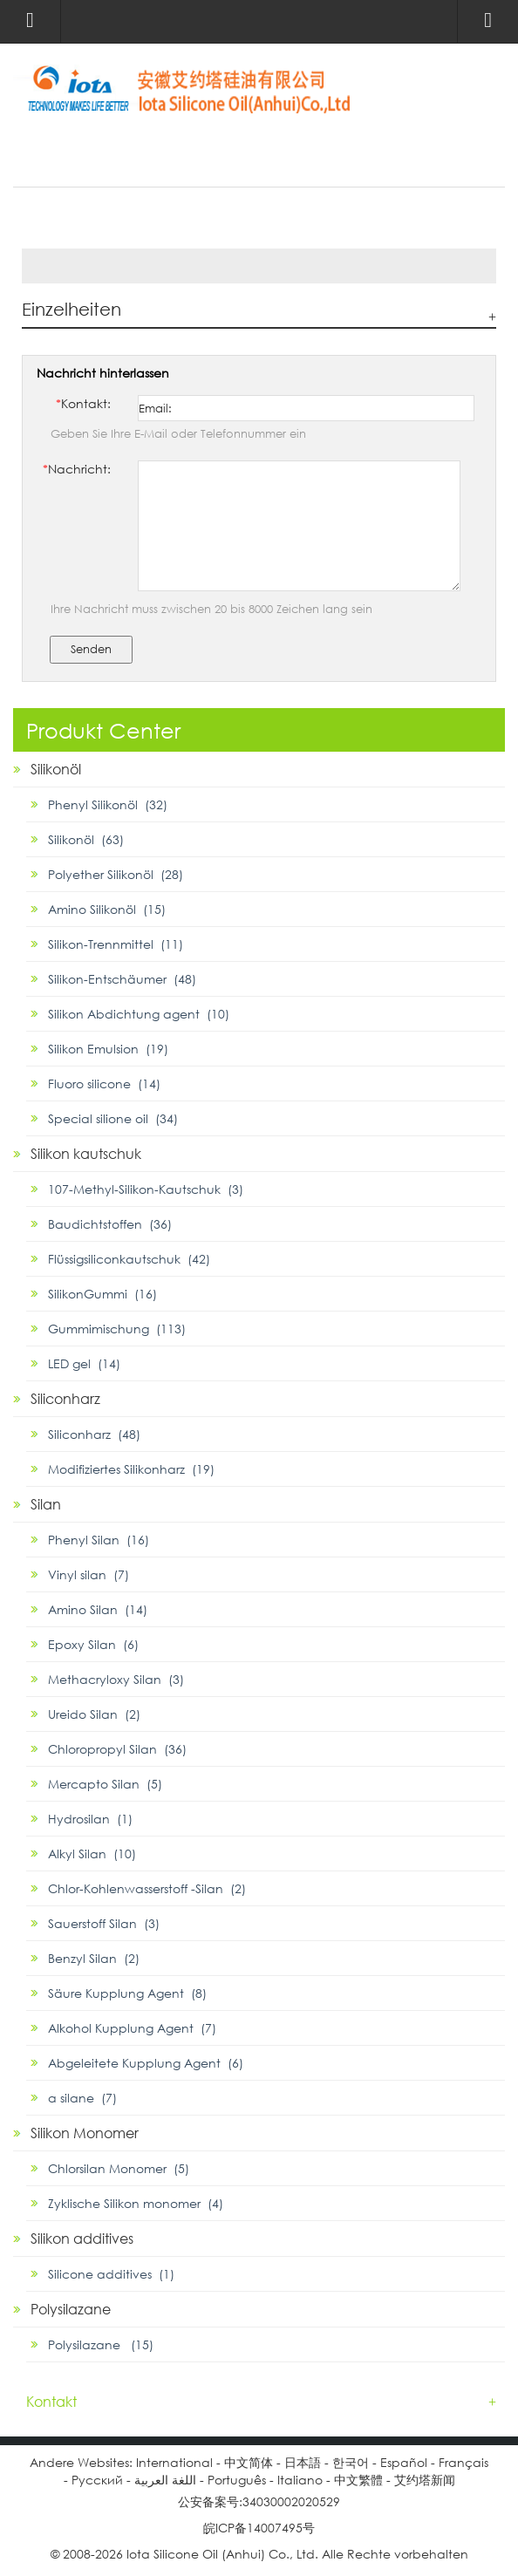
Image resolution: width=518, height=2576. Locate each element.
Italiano (300, 2479)
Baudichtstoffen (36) (110, 1224)
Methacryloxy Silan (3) (116, 1679)
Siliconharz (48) (94, 1434)
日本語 (302, 2462)
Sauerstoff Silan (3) (104, 1923)
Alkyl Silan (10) (92, 1853)
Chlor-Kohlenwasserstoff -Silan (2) (147, 1888)
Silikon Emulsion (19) (108, 1048)
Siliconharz (65, 1398)
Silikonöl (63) (86, 839)
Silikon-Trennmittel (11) (115, 944)
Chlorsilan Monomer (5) (118, 2168)
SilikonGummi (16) (102, 1293)
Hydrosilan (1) (90, 1818)
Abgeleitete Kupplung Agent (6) (145, 2063)
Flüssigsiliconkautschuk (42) (129, 1259)
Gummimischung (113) (117, 1328)
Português (237, 2479)
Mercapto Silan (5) (105, 1783)
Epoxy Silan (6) (93, 1644)
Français (463, 2462)
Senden (91, 649)
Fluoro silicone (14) (104, 1083)
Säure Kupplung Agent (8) (127, 1993)
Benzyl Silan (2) (94, 1958)
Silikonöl (56, 769)
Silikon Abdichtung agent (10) (138, 1013)
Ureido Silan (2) (94, 1714)
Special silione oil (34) (113, 1118)
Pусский (97, 2479)
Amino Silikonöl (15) (107, 909)
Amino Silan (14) (97, 1609)
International (174, 2462)
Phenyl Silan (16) (98, 1539)
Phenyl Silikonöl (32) (107, 804)
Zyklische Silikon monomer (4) (135, 2203)
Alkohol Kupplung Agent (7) (132, 2028)
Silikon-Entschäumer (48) (122, 979)
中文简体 (248, 2462)
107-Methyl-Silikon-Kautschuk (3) (145, 1189)
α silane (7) (82, 2097)
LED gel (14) (84, 1363)
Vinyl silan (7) (88, 1574)
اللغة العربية (165, 2479)
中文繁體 (358, 2479)
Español (403, 2462)
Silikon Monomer (85, 2132)
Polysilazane (71, 2309)
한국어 (350, 2462)
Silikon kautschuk (86, 1153)
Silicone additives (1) (111, 2274)
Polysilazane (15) (100, 2344)
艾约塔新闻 (424, 2479)
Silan (46, 1504)
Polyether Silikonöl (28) (115, 874)
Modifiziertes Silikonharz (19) (131, 1469)
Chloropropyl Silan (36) (117, 1749)
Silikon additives (82, 2238)
